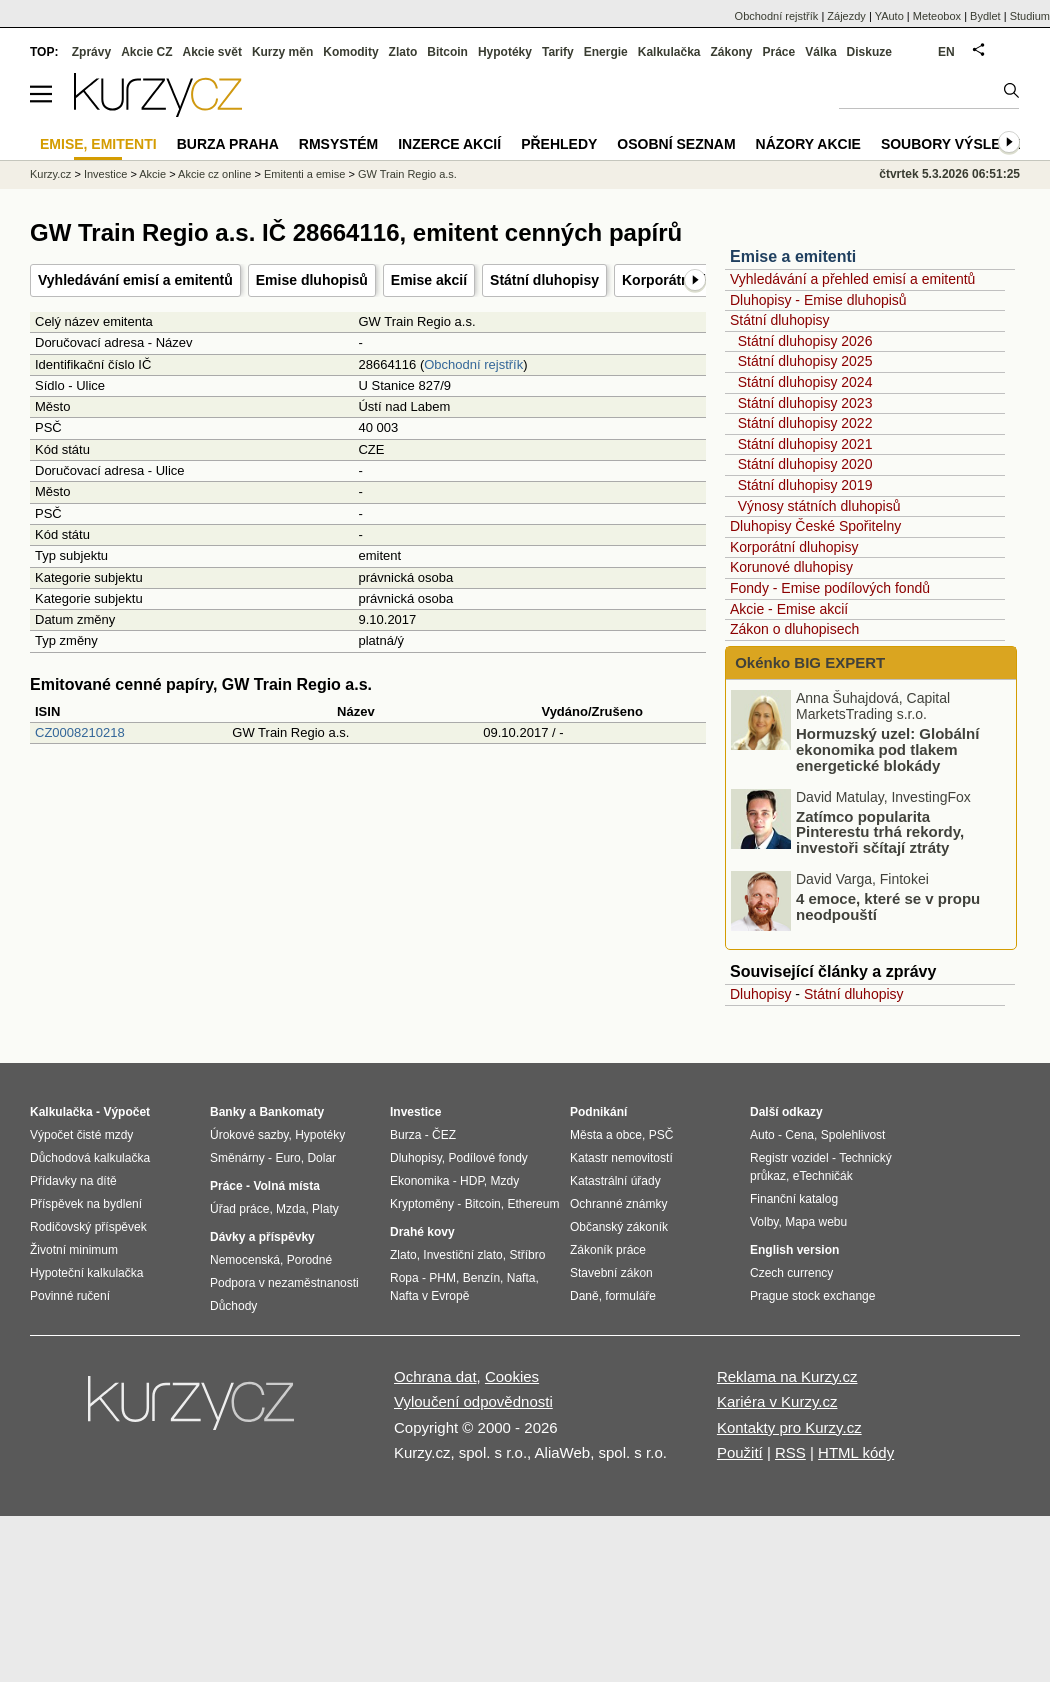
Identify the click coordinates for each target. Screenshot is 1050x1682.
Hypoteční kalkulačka (86, 1273)
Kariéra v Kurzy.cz (777, 1401)
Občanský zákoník (619, 1227)
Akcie (152, 174)
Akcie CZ (146, 52)
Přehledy (559, 144)
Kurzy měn (282, 52)
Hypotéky (505, 52)
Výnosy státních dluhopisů (819, 506)
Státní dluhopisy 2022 (805, 423)
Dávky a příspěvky (262, 1237)
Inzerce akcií (449, 144)
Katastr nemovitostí (621, 1158)
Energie (606, 52)
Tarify (558, 52)
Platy (325, 1209)
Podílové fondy (487, 1158)
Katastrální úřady (615, 1181)
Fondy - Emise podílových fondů (830, 588)
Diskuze (869, 52)
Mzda (290, 1209)
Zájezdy (846, 16)
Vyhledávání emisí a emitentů (135, 280)
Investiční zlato (462, 1255)
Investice (105, 174)
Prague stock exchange (812, 1296)
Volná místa (286, 1186)
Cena (799, 1135)
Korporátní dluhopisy (794, 547)
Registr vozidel (789, 1158)
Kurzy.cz (50, 174)
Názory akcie (808, 144)
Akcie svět (212, 52)
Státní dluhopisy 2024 (805, 382)
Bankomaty (291, 1112)
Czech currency (791, 1273)
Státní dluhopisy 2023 (805, 403)
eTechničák (823, 1176)
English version (794, 1250)
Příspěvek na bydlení (86, 1204)
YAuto (889, 16)
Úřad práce (239, 1209)
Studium (1030, 16)
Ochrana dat (435, 1376)
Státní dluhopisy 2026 (805, 341)
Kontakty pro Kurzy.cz (789, 1427)
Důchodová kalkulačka (90, 1158)
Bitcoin (447, 52)
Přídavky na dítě (73, 1181)
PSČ (661, 1135)
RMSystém (338, 144)
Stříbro (527, 1255)
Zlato (403, 52)
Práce (779, 52)
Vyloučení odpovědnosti (473, 1401)
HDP (472, 1181)
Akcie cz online (214, 174)
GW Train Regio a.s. (407, 174)
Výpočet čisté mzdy (81, 1135)
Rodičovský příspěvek (88, 1227)
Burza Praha (228, 144)
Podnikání (598, 1112)
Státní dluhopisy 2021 (805, 444)
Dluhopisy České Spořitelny (815, 526)
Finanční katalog (794, 1199)
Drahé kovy (422, 1232)
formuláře (630, 1296)
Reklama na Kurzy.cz (787, 1376)
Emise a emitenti (793, 256)
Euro (287, 1158)
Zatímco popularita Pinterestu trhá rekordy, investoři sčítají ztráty (880, 831)
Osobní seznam (676, 144)
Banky (228, 1112)
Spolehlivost (853, 1135)
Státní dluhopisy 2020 (805, 464)
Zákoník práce (608, 1250)
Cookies (512, 1376)
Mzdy (505, 1181)
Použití (740, 1452)
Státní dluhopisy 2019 (805, 485)
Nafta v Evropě (429, 1296)
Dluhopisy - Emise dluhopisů (818, 300)
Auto (762, 1135)
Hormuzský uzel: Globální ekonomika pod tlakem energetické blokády (887, 749)
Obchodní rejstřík (473, 364)
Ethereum (533, 1204)
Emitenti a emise (304, 174)
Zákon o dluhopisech (794, 629)
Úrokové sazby (249, 1135)
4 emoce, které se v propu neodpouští (888, 906)
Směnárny (237, 1158)
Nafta (521, 1278)
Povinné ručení (70, 1296)
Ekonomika (419, 1181)
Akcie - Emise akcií (789, 609)
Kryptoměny (422, 1204)
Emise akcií (429, 280)
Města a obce (606, 1135)
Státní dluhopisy (544, 280)
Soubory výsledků (956, 144)
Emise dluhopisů (312, 280)
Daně (584, 1296)
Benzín (481, 1278)
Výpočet (126, 1112)
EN (946, 52)
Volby (764, 1222)
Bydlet (985, 16)
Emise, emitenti (98, 144)
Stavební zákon (611, 1273)
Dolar (321, 1158)
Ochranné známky (618, 1204)
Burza (405, 1135)
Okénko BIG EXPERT (808, 662)
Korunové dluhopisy (791, 567)
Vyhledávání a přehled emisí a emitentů (852, 279)
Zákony (731, 52)
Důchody (233, 1306)
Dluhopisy (760, 994)
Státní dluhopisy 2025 (805, 361)
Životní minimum (74, 1250)
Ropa (404, 1278)
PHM (442, 1278)
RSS (790, 1452)
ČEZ (444, 1135)
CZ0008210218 (80, 732)
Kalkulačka (669, 52)
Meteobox (937, 16)
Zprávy (91, 52)
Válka (820, 52)
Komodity (350, 52)
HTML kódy (856, 1452)
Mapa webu (816, 1222)
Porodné (309, 1260)
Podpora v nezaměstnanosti (284, 1283)
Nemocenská (245, 1260)
